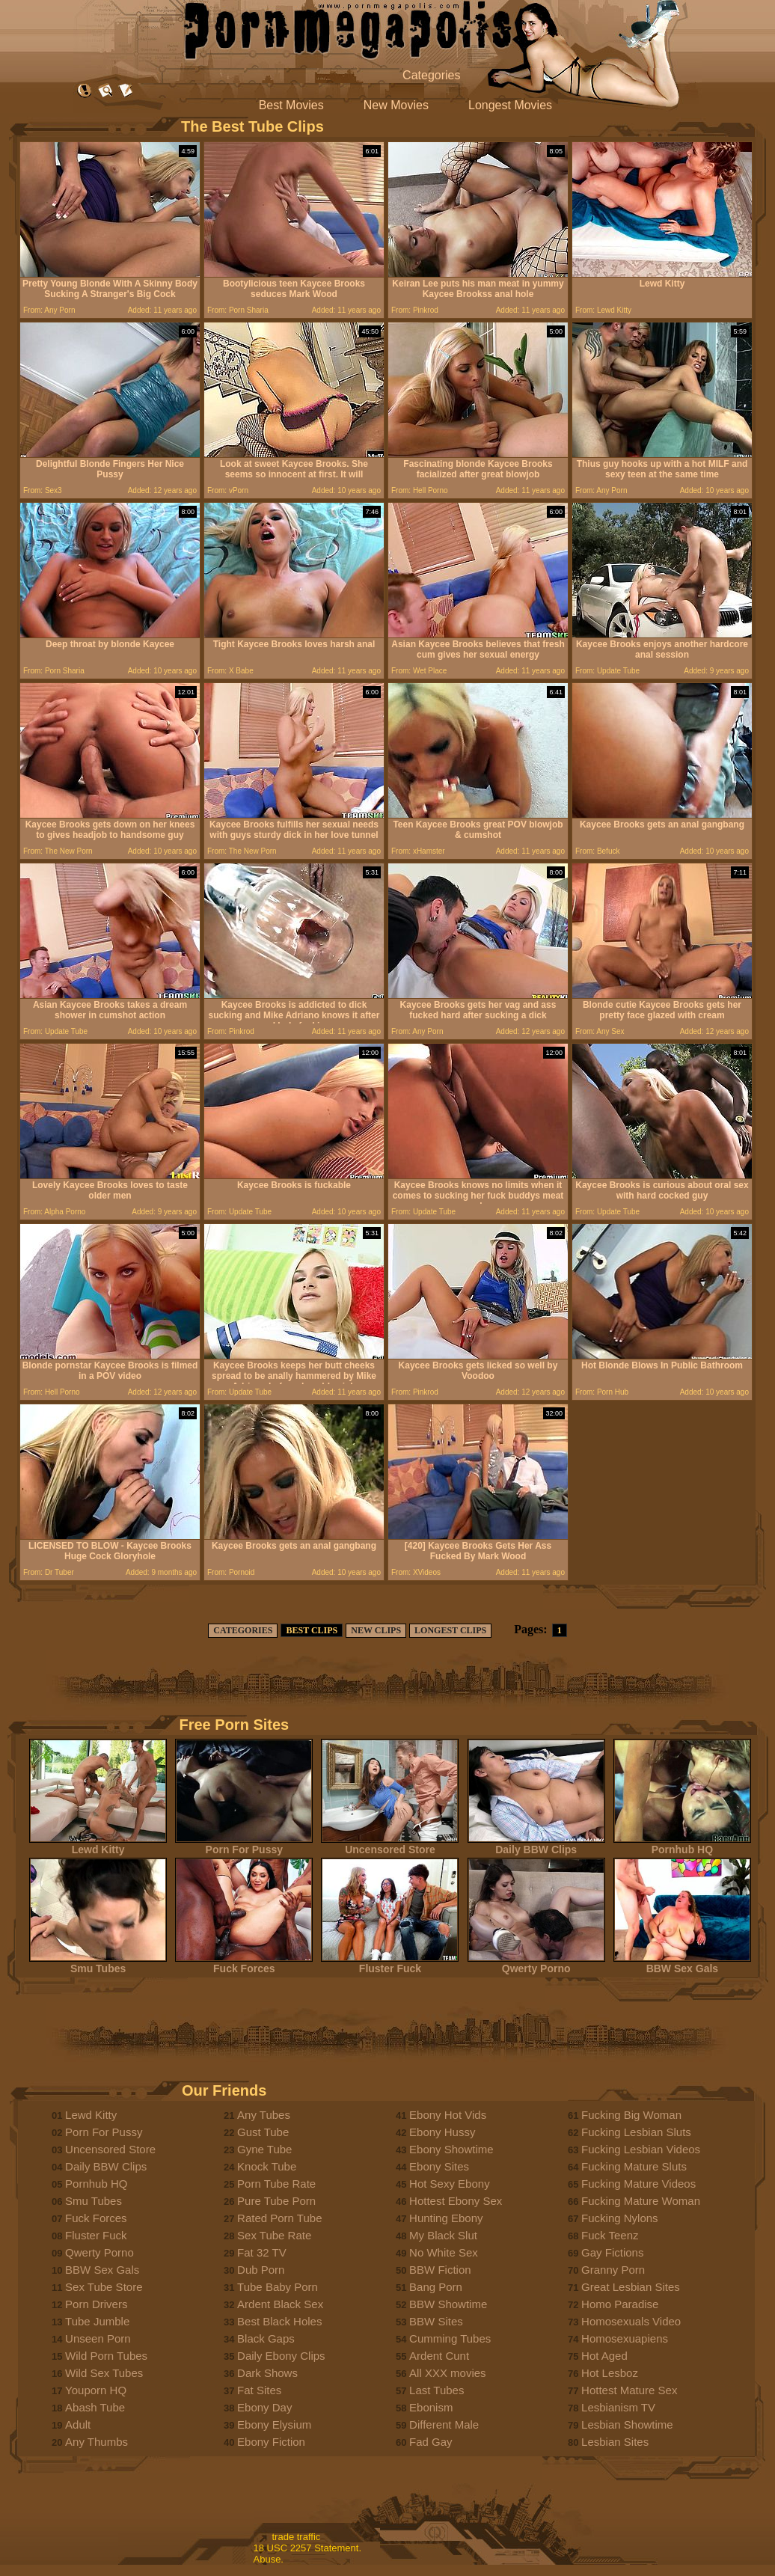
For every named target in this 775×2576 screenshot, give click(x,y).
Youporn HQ (95, 2390)
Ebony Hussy (442, 2132)
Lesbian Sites (615, 2441)
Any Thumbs (96, 2441)
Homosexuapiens (624, 2338)
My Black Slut (443, 2235)
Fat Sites (259, 2390)
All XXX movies (447, 2373)
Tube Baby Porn (277, 2286)
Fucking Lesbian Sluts (636, 2132)
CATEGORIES (242, 1630)
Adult (78, 2424)
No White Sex (443, 2252)
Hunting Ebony (446, 2218)
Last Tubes (436, 2390)
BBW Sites (436, 2321)
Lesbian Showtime (627, 2424)
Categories (431, 75)
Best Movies (291, 105)
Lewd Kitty (98, 1844)
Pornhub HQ (682, 1844)
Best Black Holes (279, 2321)
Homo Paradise (619, 2304)
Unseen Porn (98, 2338)
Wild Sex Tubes (104, 2373)
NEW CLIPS (376, 1630)
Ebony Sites (439, 2166)
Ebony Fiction (271, 2441)
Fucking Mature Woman (640, 2200)
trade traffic (296, 2536)
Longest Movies (510, 105)
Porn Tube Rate (276, 2183)
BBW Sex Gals (682, 1963)
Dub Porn (260, 2269)
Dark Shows (267, 2373)
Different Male (444, 2424)
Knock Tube (266, 2166)
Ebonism (431, 2407)
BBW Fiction (440, 2269)
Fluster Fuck (390, 1963)
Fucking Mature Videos (638, 2183)
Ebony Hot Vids (447, 2114)
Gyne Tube (264, 2149)
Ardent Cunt (439, 2355)
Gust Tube (263, 2132)
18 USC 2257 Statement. (308, 2548)
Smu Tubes (98, 1963)
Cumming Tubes (450, 2338)
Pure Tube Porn (276, 2200)
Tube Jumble (97, 2321)
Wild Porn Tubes (106, 2355)
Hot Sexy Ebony (449, 2183)
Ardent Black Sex (280, 2304)
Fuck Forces (244, 1963)
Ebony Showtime (451, 2149)
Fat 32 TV (262, 2252)
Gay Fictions (612, 2252)
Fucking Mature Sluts (634, 2166)
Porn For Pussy (244, 1844)
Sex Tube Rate (274, 2235)
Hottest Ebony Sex (455, 2200)
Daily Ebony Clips (281, 2355)
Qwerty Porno (536, 1963)
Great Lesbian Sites (630, 2286)
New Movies (396, 105)
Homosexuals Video (631, 2321)
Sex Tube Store (103, 2286)
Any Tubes (263, 2114)
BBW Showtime (448, 2304)
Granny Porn (613, 2269)
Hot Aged (604, 2355)
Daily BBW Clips (536, 1844)
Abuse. (269, 2559)
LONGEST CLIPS (450, 1630)
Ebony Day (264, 2407)
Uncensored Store (390, 1844)
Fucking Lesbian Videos (640, 2149)
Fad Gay (431, 2441)
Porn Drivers (96, 2304)
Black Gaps (266, 2338)
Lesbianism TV (618, 2407)
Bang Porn (435, 2286)
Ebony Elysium (274, 2424)
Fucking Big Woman (631, 2114)
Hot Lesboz (609, 2373)
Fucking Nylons (619, 2218)
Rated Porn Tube (279, 2218)
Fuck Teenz (609, 2235)
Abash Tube (95, 2407)
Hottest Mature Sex (629, 2390)
